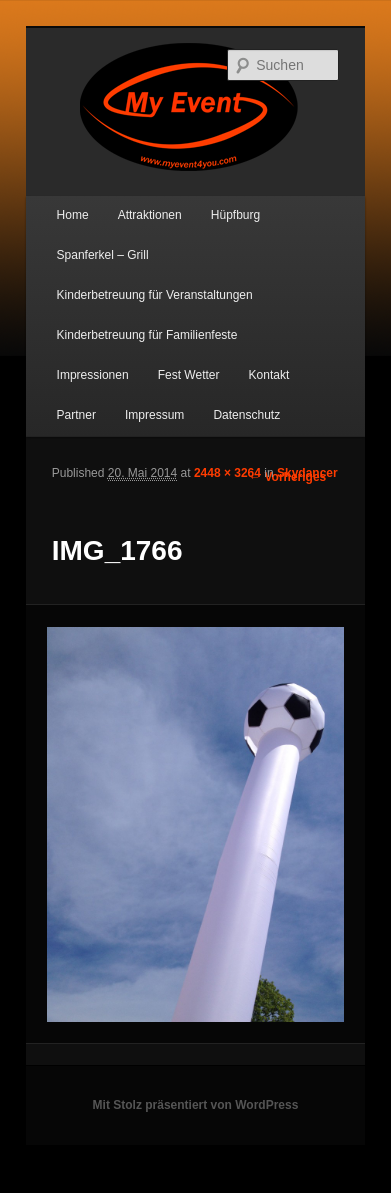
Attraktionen (150, 215)
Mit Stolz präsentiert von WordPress (196, 1105)
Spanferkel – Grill (103, 255)
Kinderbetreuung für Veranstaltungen (155, 295)
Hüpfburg (235, 215)
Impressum (154, 415)
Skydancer (307, 473)
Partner (76, 415)
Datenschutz (246, 415)
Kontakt (269, 375)
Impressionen (93, 375)
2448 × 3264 (227, 473)
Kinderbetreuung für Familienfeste (147, 335)
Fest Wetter (189, 375)
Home (73, 215)
